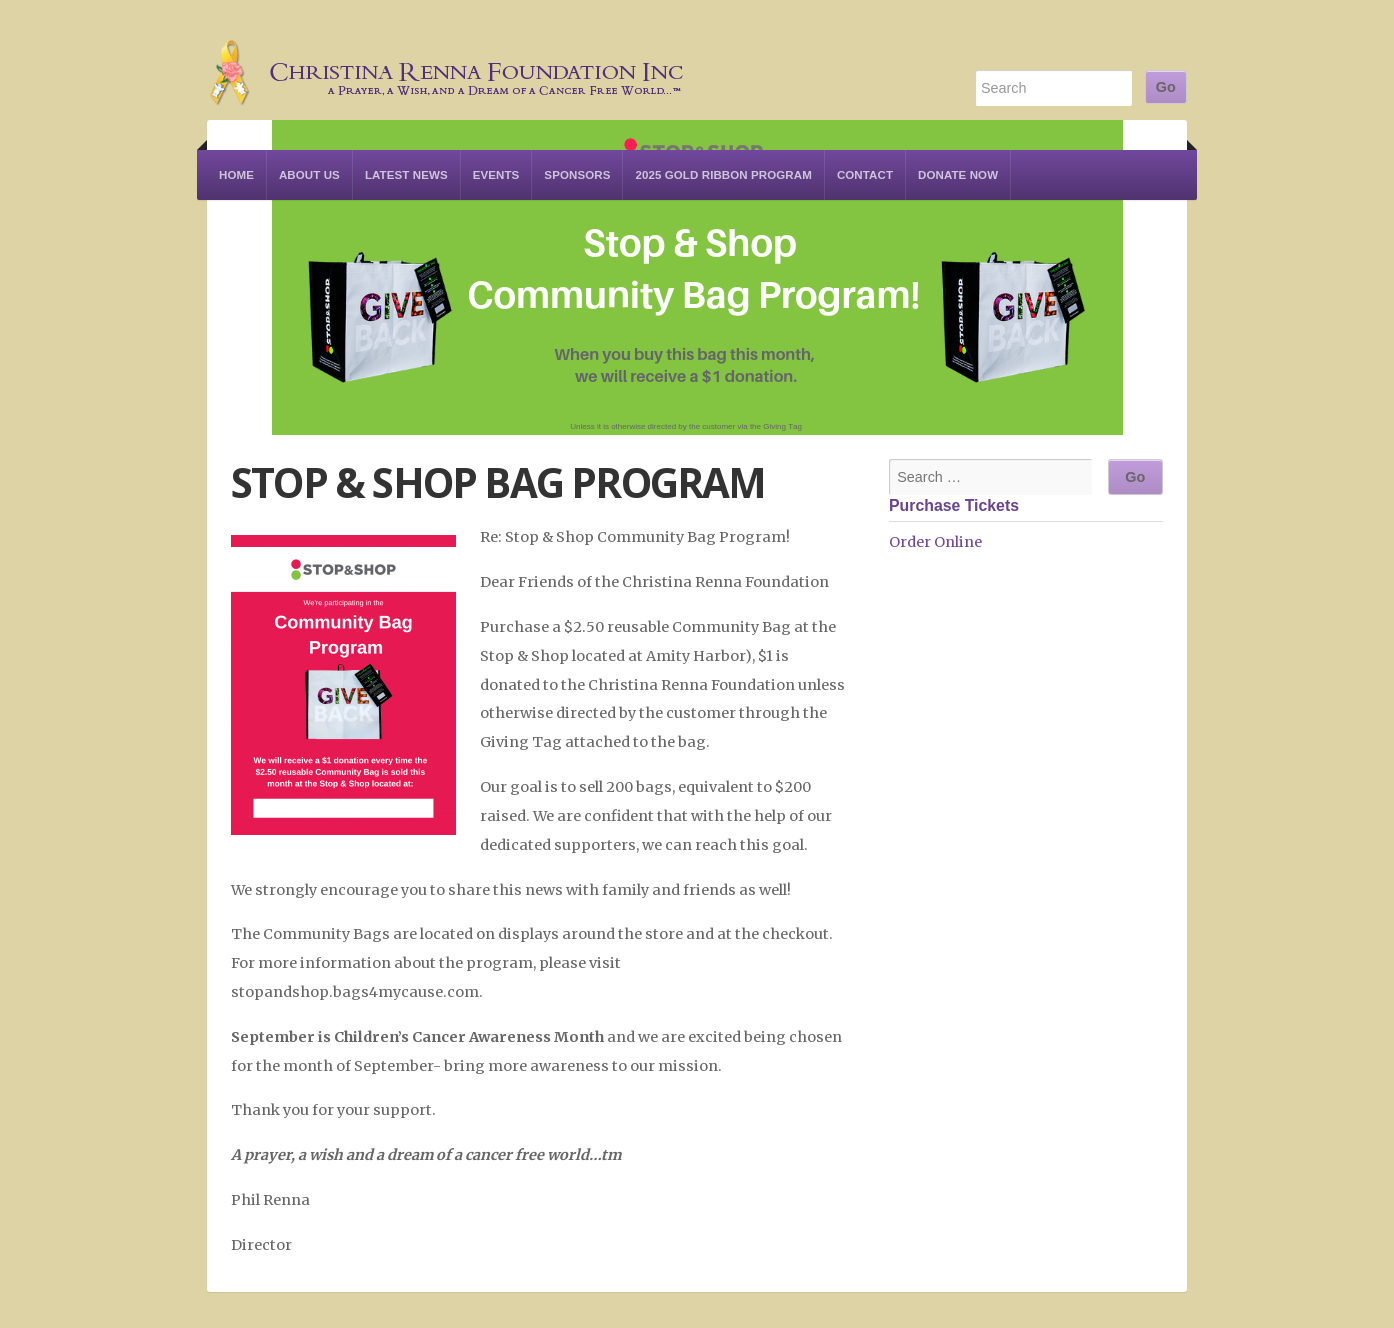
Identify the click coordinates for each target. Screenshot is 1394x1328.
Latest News (406, 175)
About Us (309, 175)
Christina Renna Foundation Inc (447, 60)
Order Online (935, 542)
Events (496, 175)
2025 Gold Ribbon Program (723, 175)
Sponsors (577, 175)
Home (236, 175)
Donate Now (958, 175)
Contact (865, 175)
